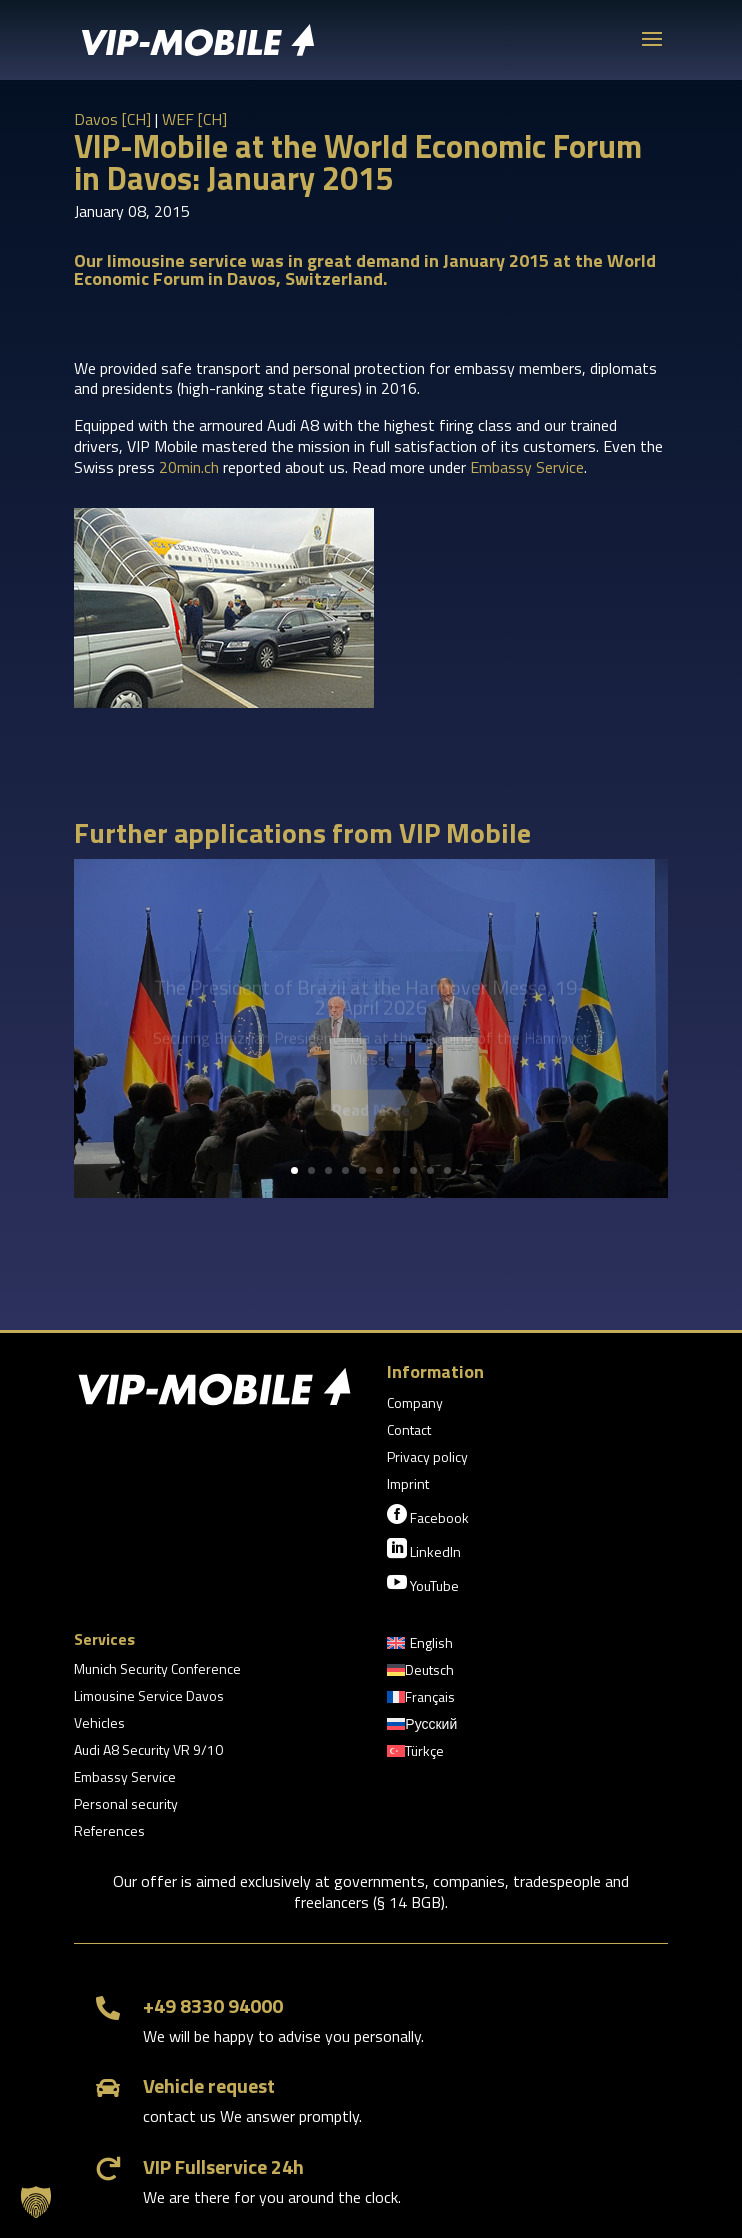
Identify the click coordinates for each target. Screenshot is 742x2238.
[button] (36, 2202)
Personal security (126, 1805)
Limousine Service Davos (149, 1697)
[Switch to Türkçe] (415, 1755)
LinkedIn (424, 1550)
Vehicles (99, 1724)
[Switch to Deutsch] (420, 1674)
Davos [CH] (112, 119)
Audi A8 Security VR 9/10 (148, 1751)
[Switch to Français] (421, 1701)
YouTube (423, 1584)
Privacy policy (427, 1458)
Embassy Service (527, 467)
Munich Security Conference (157, 1670)
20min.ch (189, 467)
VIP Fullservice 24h (223, 2166)
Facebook (428, 1516)
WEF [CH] (194, 119)
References (109, 1832)
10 (447, 1170)
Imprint (408, 1485)
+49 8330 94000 (213, 2005)
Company (415, 1404)
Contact (409, 1431)
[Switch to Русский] (422, 1728)
